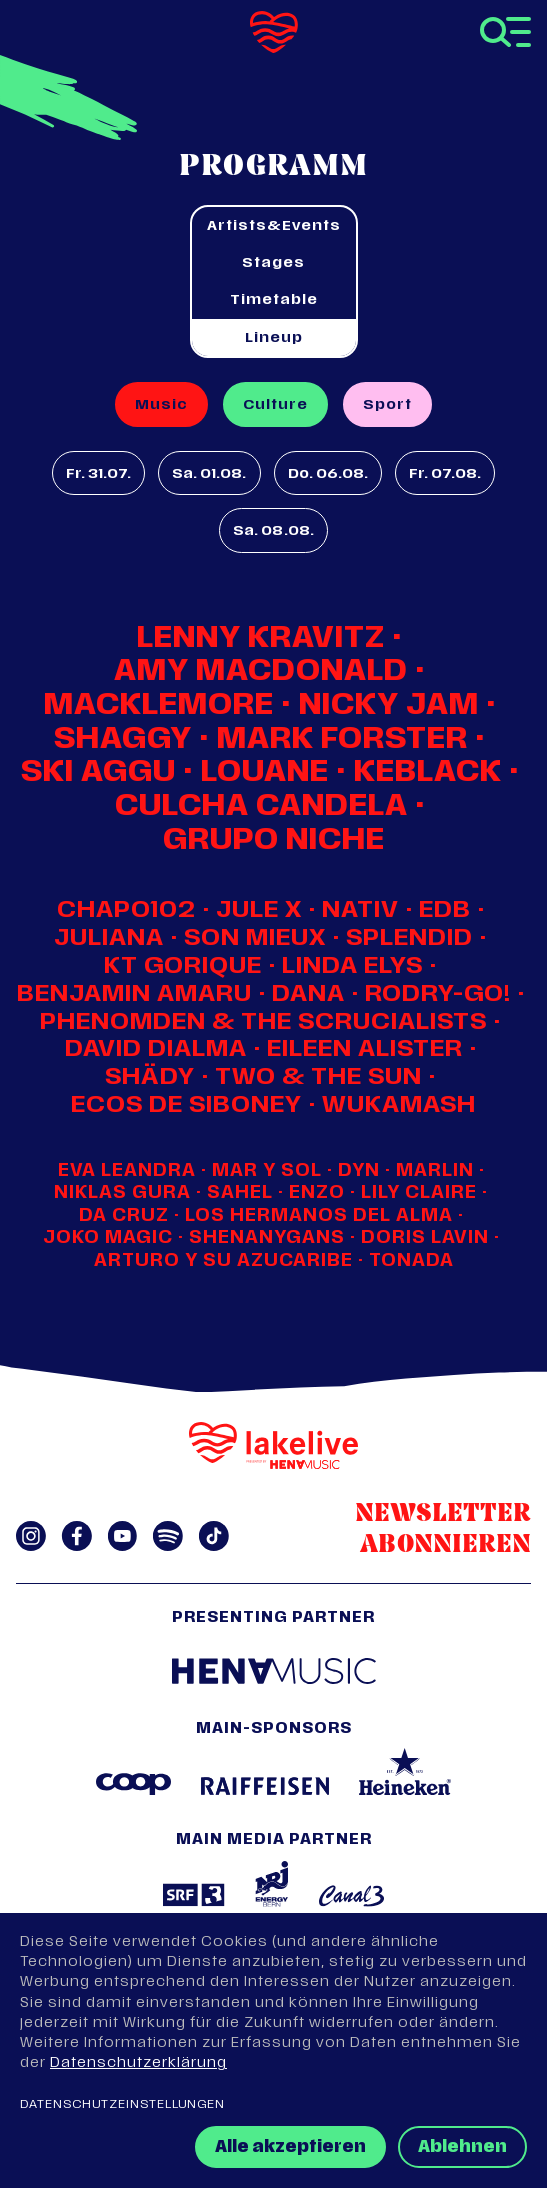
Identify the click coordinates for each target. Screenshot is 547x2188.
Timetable (274, 300)
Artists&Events (274, 226)
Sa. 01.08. (209, 474)
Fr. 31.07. (98, 474)
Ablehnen (462, 2148)
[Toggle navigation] (505, 32)
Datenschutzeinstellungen (122, 2105)
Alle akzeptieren (290, 2148)
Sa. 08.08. (273, 531)
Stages (273, 263)
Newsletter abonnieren (443, 1530)
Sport (387, 405)
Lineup (274, 338)
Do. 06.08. (328, 474)
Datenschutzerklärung (138, 2063)
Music (161, 405)
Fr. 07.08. (445, 474)
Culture (275, 405)
